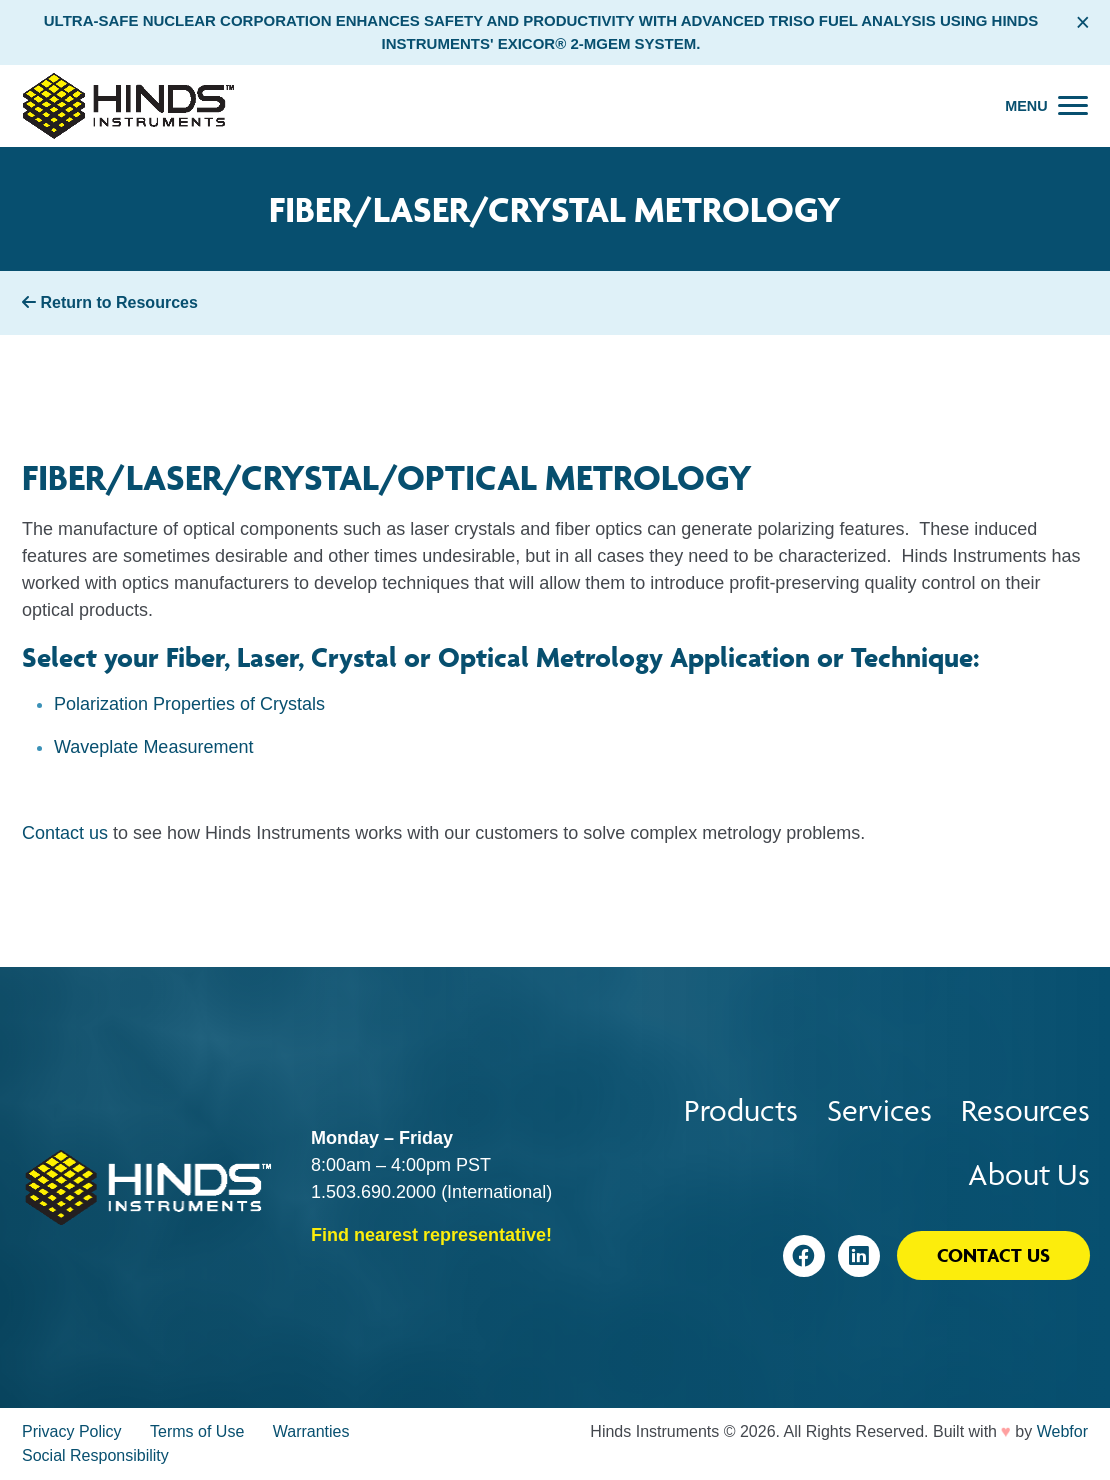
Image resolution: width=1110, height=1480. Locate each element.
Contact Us (993, 1255)
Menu (1026, 106)
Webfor (1062, 1431)
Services (879, 1110)
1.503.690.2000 (373, 1192)
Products (741, 1110)
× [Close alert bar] (1082, 22)
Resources (1025, 1110)
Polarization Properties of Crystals (189, 704)
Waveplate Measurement (153, 747)
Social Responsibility (95, 1455)
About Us (1029, 1174)
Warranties (311, 1431)
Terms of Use (197, 1431)
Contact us (65, 833)
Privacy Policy (72, 1431)
